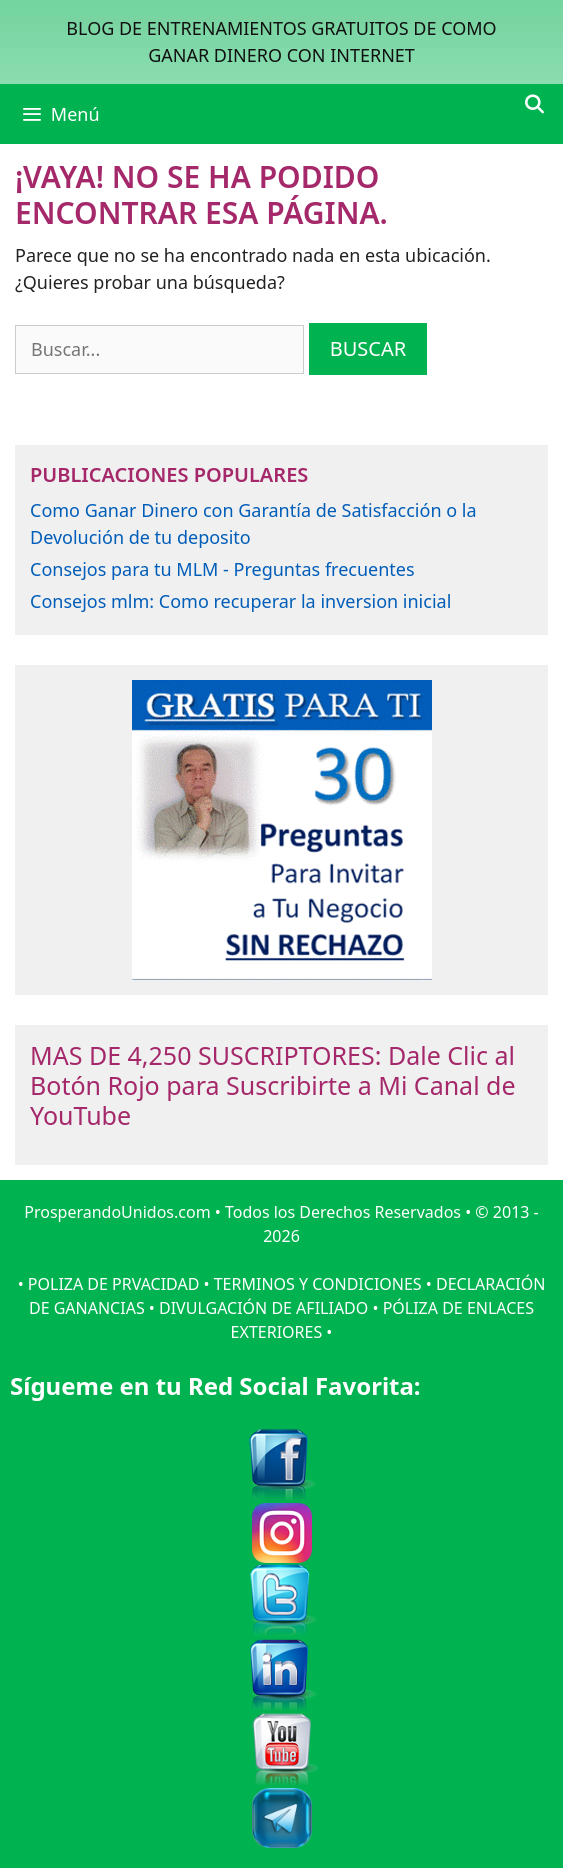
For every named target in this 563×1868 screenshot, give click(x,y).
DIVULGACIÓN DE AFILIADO (263, 1308)
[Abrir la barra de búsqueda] (534, 104)
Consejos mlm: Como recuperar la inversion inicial (240, 601)
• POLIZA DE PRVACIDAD (109, 1284)
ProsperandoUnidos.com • (124, 1212)
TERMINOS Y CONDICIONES (318, 1284)
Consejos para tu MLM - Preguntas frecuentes (222, 569)
